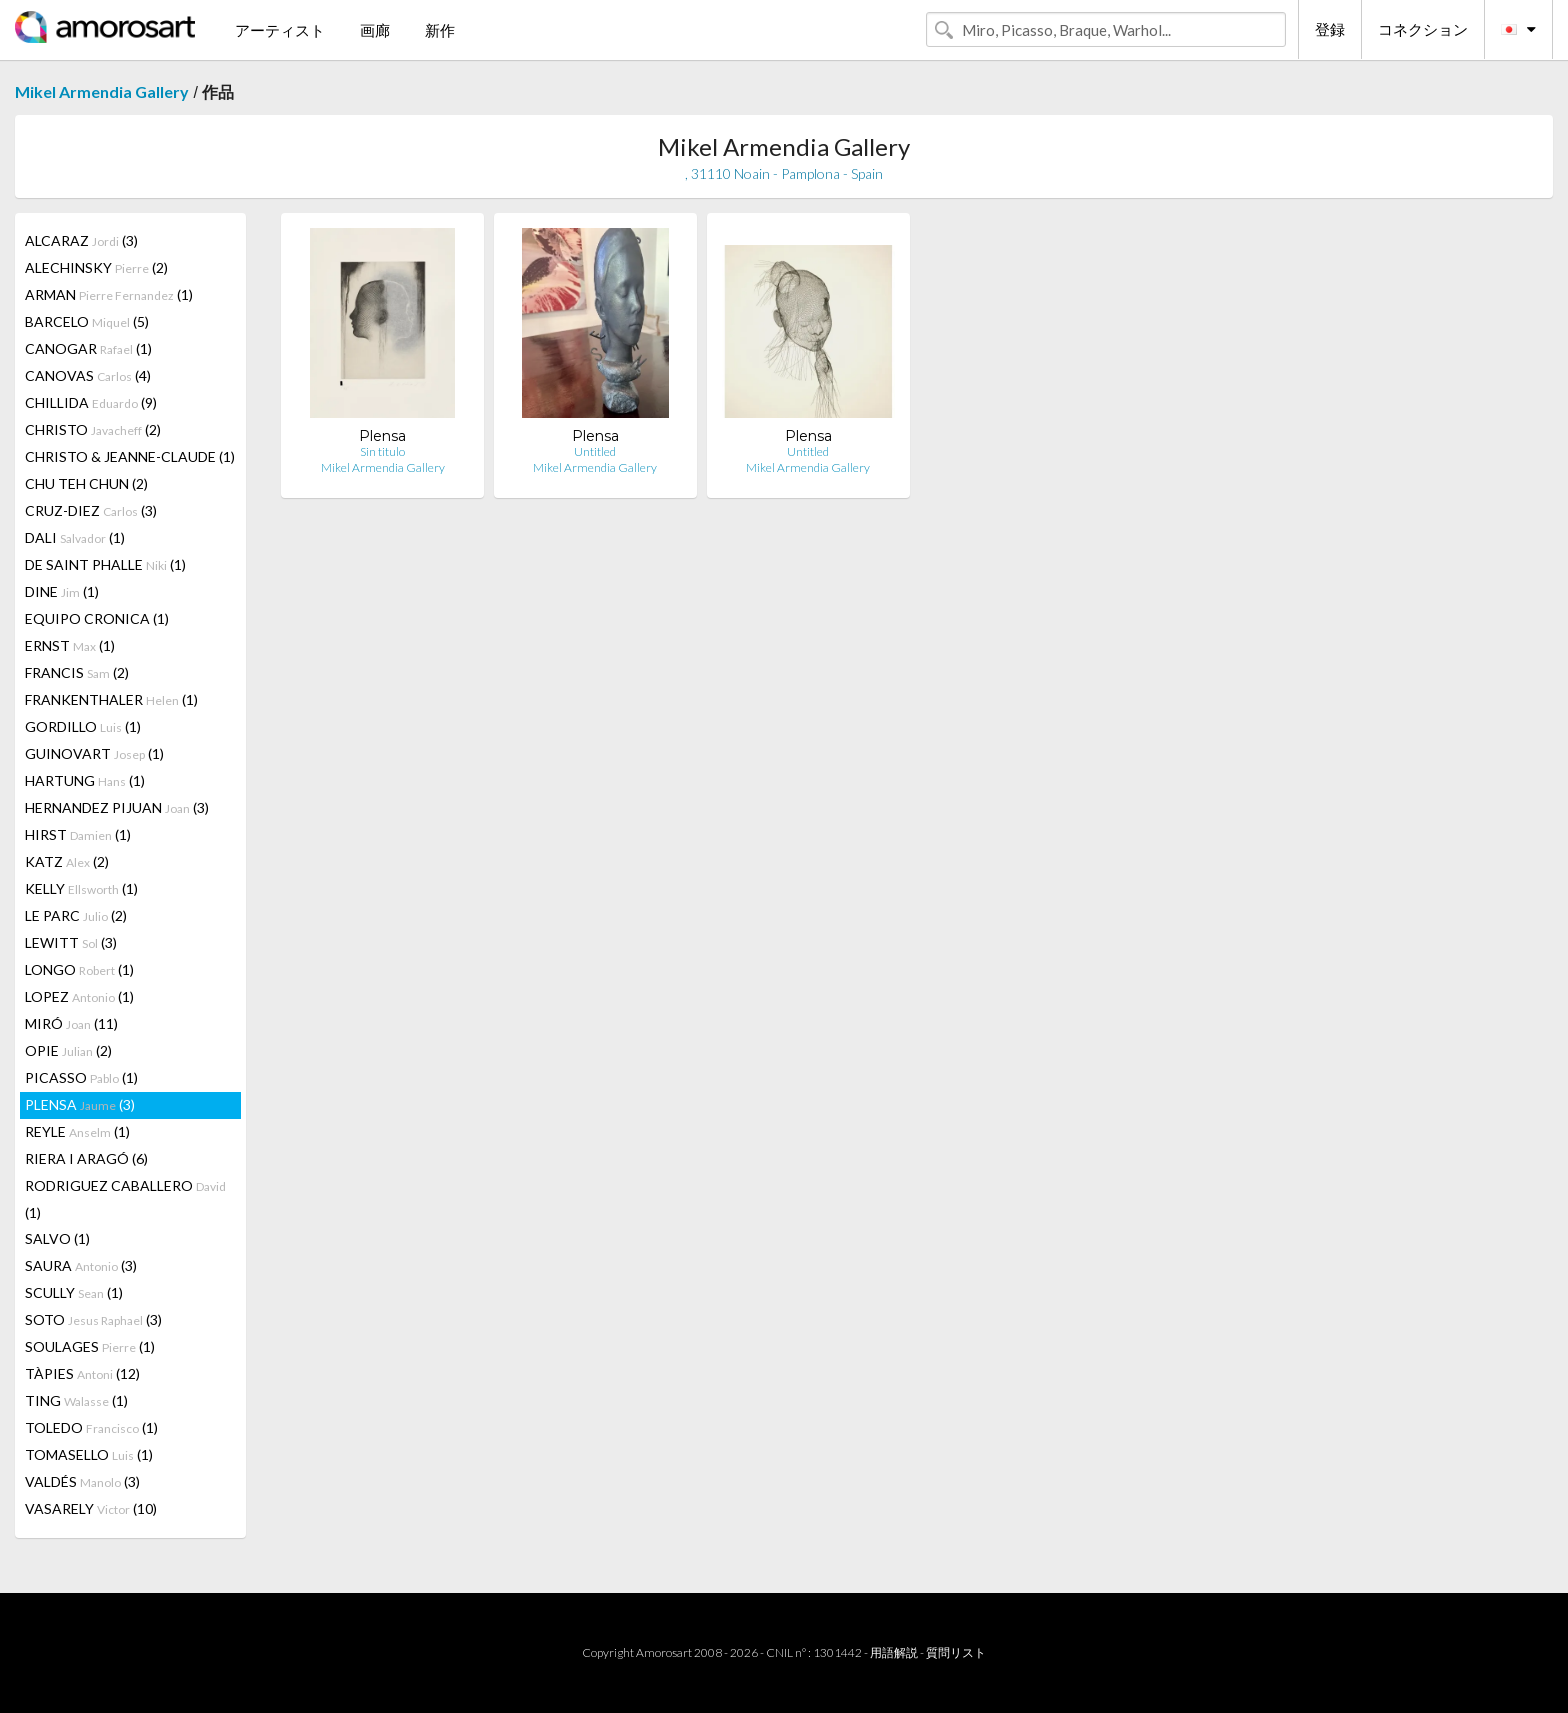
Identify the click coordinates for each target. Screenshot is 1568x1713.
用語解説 (894, 1652)
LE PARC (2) (76, 915)
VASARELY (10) (91, 1508)
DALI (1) (75, 537)
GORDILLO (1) (83, 726)
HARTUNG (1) (85, 780)
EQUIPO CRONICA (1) (97, 618)
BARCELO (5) (87, 321)
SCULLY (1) (74, 1292)
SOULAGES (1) (90, 1346)
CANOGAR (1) (88, 348)
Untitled (595, 451)
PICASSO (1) (81, 1077)
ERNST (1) (70, 645)
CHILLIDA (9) (91, 402)
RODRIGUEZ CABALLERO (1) (125, 1199)
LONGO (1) (79, 969)
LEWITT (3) (71, 942)
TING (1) (76, 1400)
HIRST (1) (78, 834)
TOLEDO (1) (91, 1427)
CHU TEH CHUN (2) (86, 483)
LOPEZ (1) (79, 996)
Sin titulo (382, 451)
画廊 (375, 30)
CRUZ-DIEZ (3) (91, 510)
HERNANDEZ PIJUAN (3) (117, 807)
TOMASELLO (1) (89, 1454)
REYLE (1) (77, 1131)
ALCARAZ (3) (81, 240)
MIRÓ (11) (71, 1023)
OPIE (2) (68, 1050)
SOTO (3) (93, 1319)
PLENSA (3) (80, 1104)
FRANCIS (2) (77, 672)
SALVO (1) (57, 1238)
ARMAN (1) (109, 294)
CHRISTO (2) (93, 429)
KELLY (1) (81, 888)
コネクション (1423, 29)
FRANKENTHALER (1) (111, 699)
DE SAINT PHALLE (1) (105, 564)
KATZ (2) (67, 861)
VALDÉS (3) (82, 1481)
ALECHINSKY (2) (96, 267)
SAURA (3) (81, 1265)
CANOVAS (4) (88, 375)
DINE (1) (62, 591)
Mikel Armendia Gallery (102, 91)
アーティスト (280, 30)
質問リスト (956, 1652)
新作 (440, 30)
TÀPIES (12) (82, 1373)
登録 (1330, 29)
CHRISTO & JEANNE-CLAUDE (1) (130, 456)
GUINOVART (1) (94, 753)
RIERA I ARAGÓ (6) (86, 1158)
